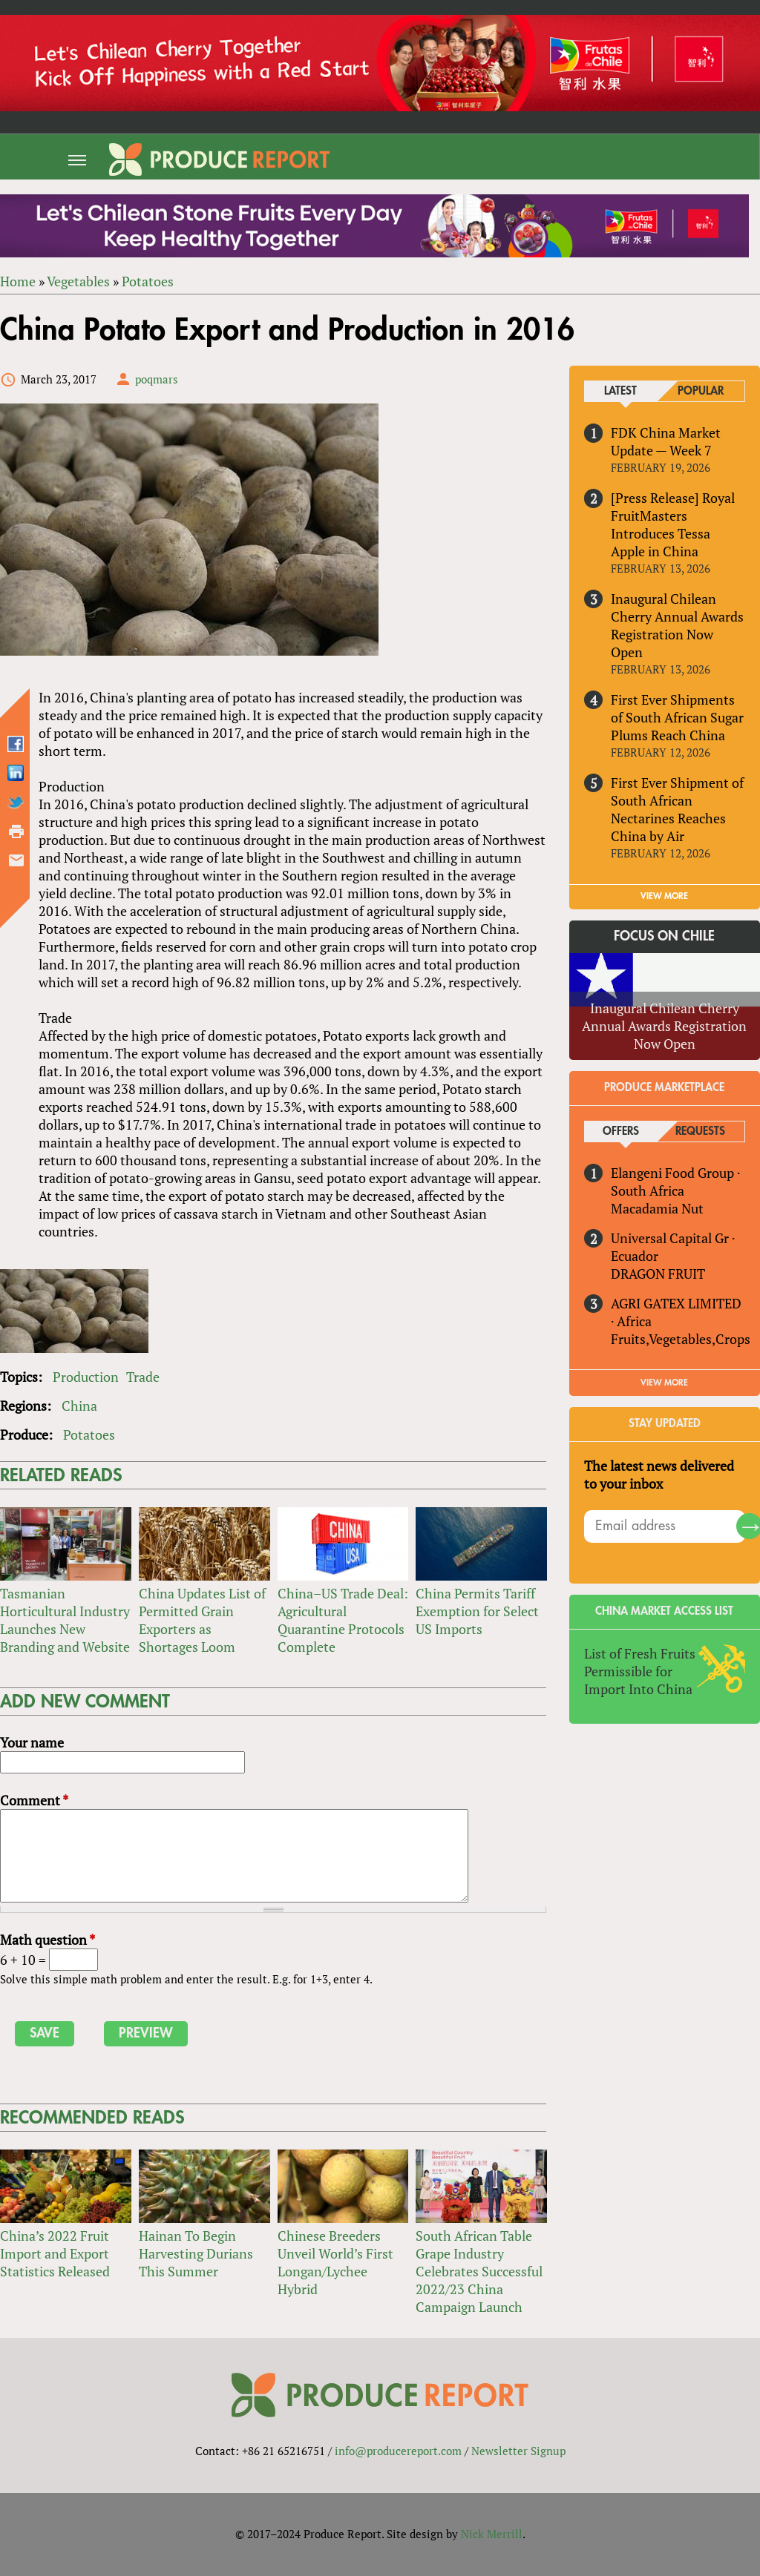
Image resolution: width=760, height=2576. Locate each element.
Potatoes (148, 282)
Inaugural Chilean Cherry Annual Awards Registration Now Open (677, 625)
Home (18, 282)
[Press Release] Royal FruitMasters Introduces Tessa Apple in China (673, 525)
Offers (621, 1132)
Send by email (16, 860)
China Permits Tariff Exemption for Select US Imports (477, 1611)
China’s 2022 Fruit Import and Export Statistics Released (55, 2253)
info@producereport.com (398, 2450)
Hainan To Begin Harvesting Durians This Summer (196, 2253)
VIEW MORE (665, 896)
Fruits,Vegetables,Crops (680, 1339)
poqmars (156, 379)
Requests (700, 1132)
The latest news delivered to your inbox (659, 1474)
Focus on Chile (665, 936)
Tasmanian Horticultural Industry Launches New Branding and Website (65, 1620)
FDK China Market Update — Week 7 (666, 442)
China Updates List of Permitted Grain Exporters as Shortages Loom (202, 1620)
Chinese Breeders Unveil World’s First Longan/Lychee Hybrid (335, 2262)
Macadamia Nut (657, 1208)
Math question (47, 1940)
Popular (701, 392)
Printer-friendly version (16, 831)
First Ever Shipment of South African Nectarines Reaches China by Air (677, 809)
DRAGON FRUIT (658, 1273)
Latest (621, 392)
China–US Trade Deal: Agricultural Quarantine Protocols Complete (343, 1620)
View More (665, 1382)
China (79, 1405)
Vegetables (78, 282)
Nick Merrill (491, 2533)
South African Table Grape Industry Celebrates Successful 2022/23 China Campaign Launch (479, 2271)
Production (86, 1377)
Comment (34, 1800)
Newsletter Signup (518, 2450)
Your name (32, 1742)
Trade (143, 1377)
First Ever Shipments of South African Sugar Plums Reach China (677, 717)
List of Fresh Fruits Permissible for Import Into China (639, 1671)
